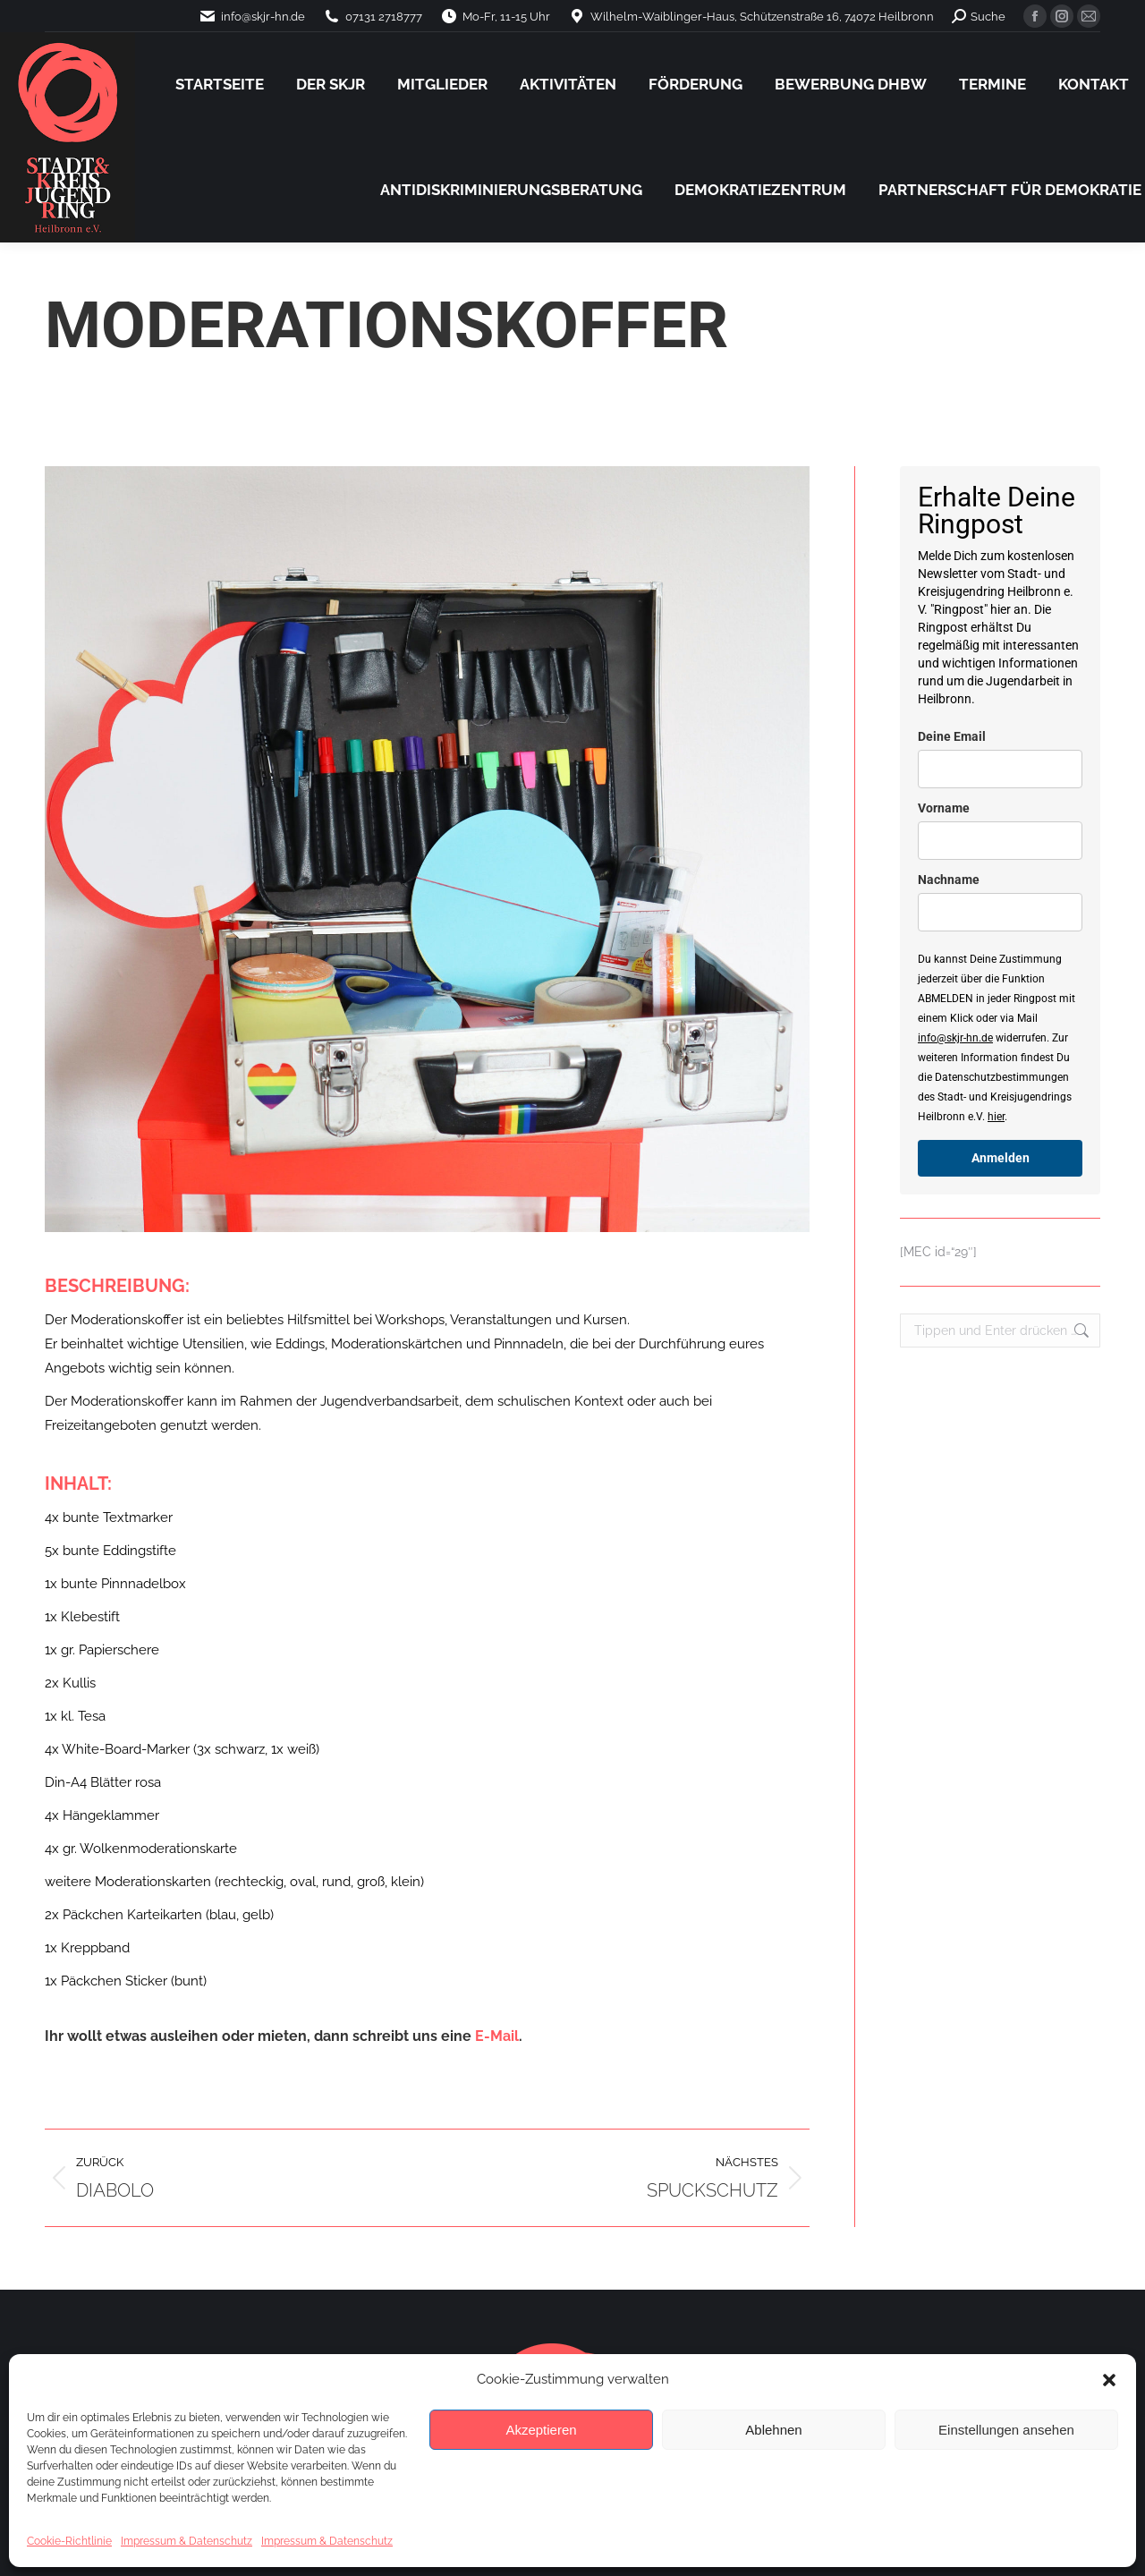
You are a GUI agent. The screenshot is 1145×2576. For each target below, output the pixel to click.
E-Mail (497, 2036)
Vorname (944, 808)
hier (996, 1116)
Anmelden (1000, 1158)
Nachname (949, 879)
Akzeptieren (540, 2429)
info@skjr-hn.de (955, 1038)
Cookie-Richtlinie (69, 2541)
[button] (1109, 2380)
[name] (1000, 840)
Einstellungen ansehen (1006, 2429)
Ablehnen (773, 2429)
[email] (1000, 769)
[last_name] (1000, 912)
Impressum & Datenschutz (186, 2541)
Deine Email (952, 736)
